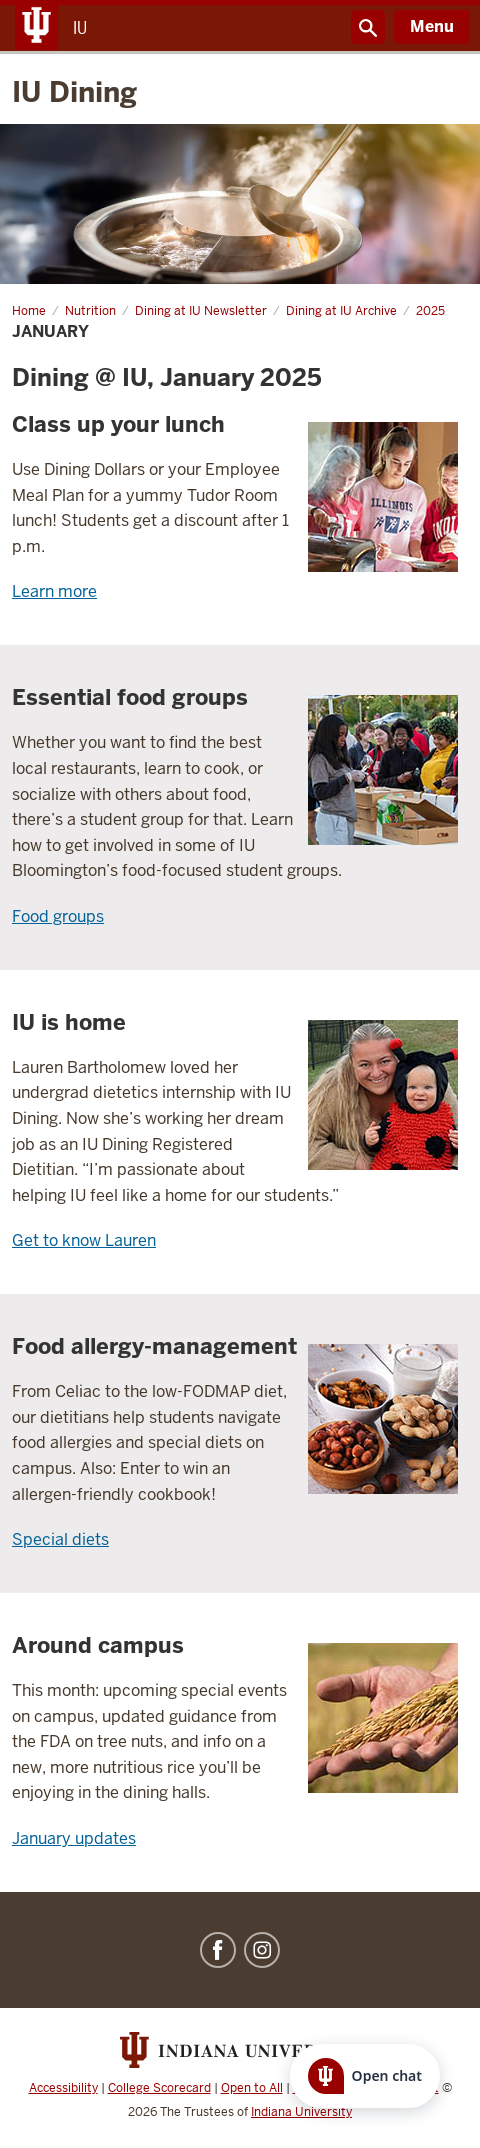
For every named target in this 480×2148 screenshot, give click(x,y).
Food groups (58, 916)
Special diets (60, 1539)
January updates (74, 1838)
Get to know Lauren (84, 1240)
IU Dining (74, 92)
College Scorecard (159, 2088)
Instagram (262, 1950)
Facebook (218, 1950)
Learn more (54, 591)
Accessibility (63, 2088)
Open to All (252, 2088)
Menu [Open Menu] (432, 26)
